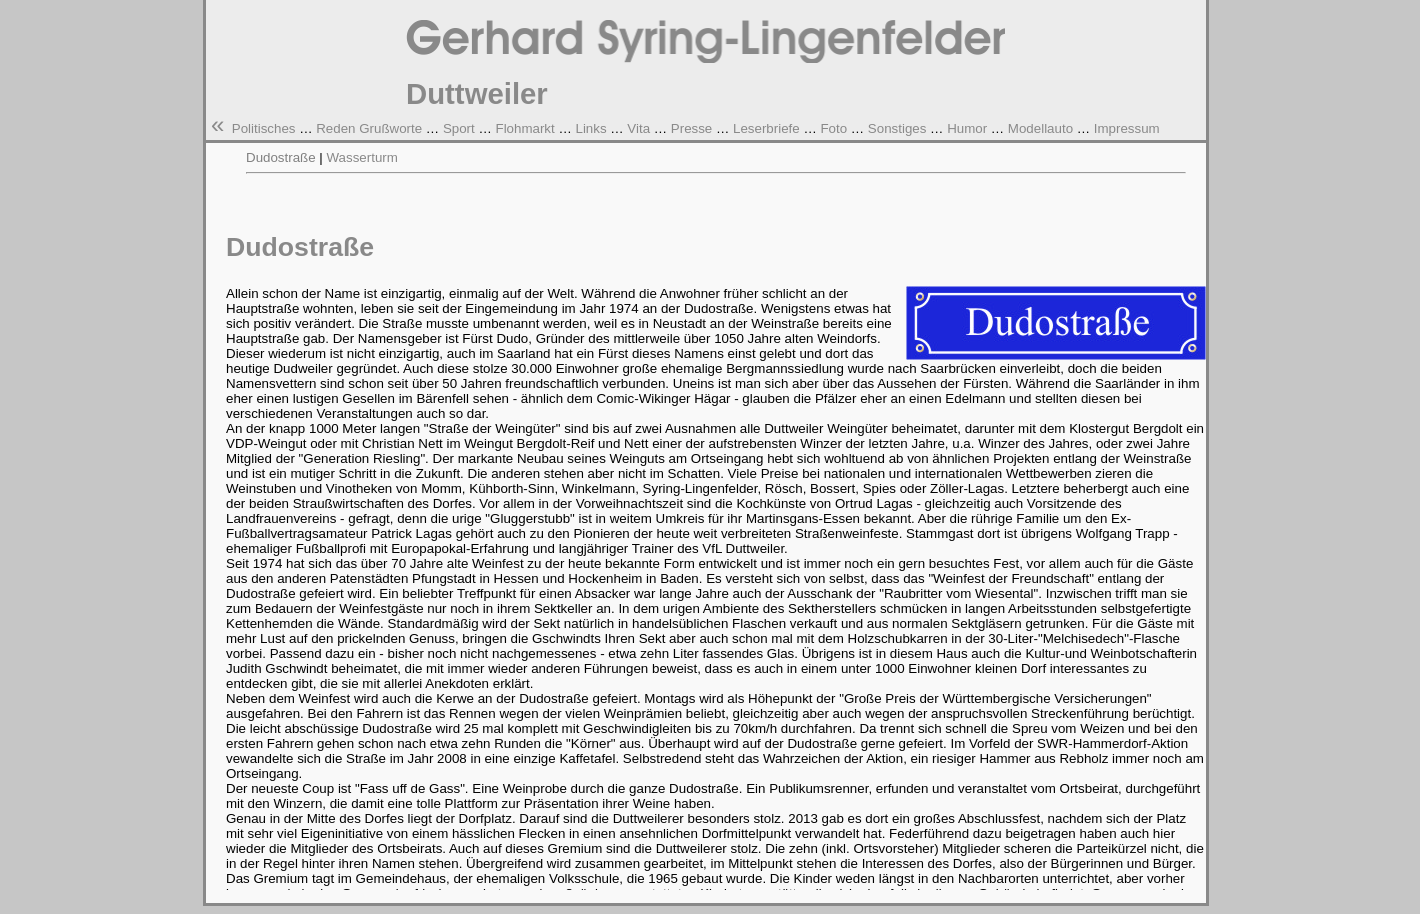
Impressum (1127, 128)
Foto (833, 128)
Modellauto (1040, 128)
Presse (691, 128)
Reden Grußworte (369, 128)
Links (590, 128)
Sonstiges (897, 128)
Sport (459, 128)
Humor (967, 128)
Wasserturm (362, 157)
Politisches (264, 128)
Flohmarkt (524, 128)
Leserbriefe (766, 128)
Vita (638, 128)
